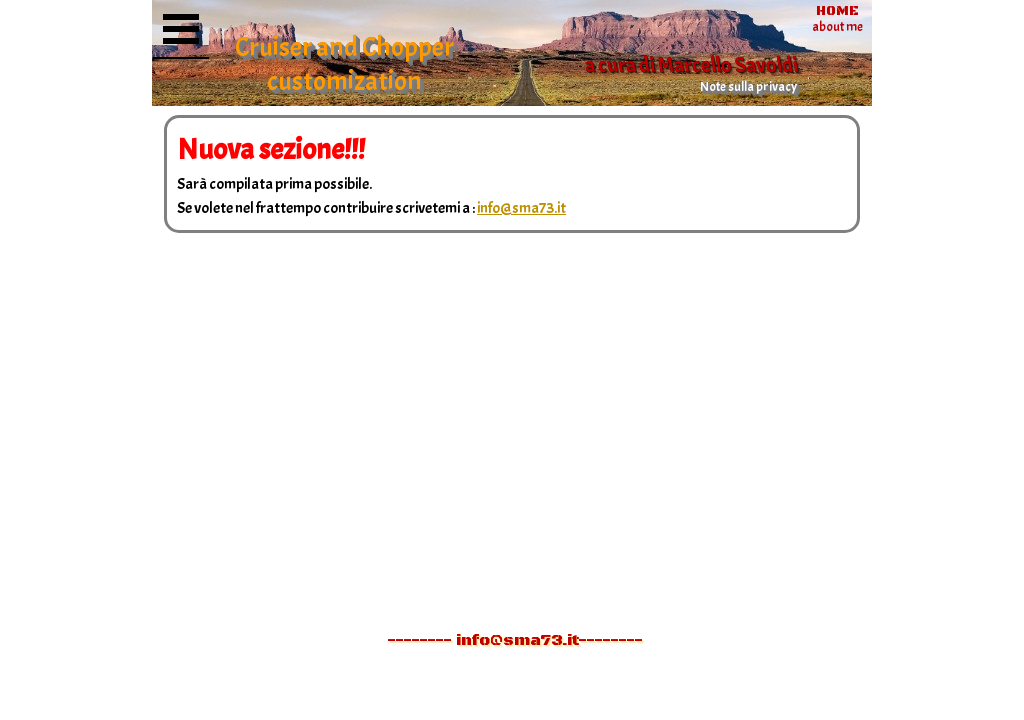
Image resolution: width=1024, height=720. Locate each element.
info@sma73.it (521, 208)
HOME (837, 11)
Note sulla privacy (748, 86)
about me (837, 26)
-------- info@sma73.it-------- (515, 640)
